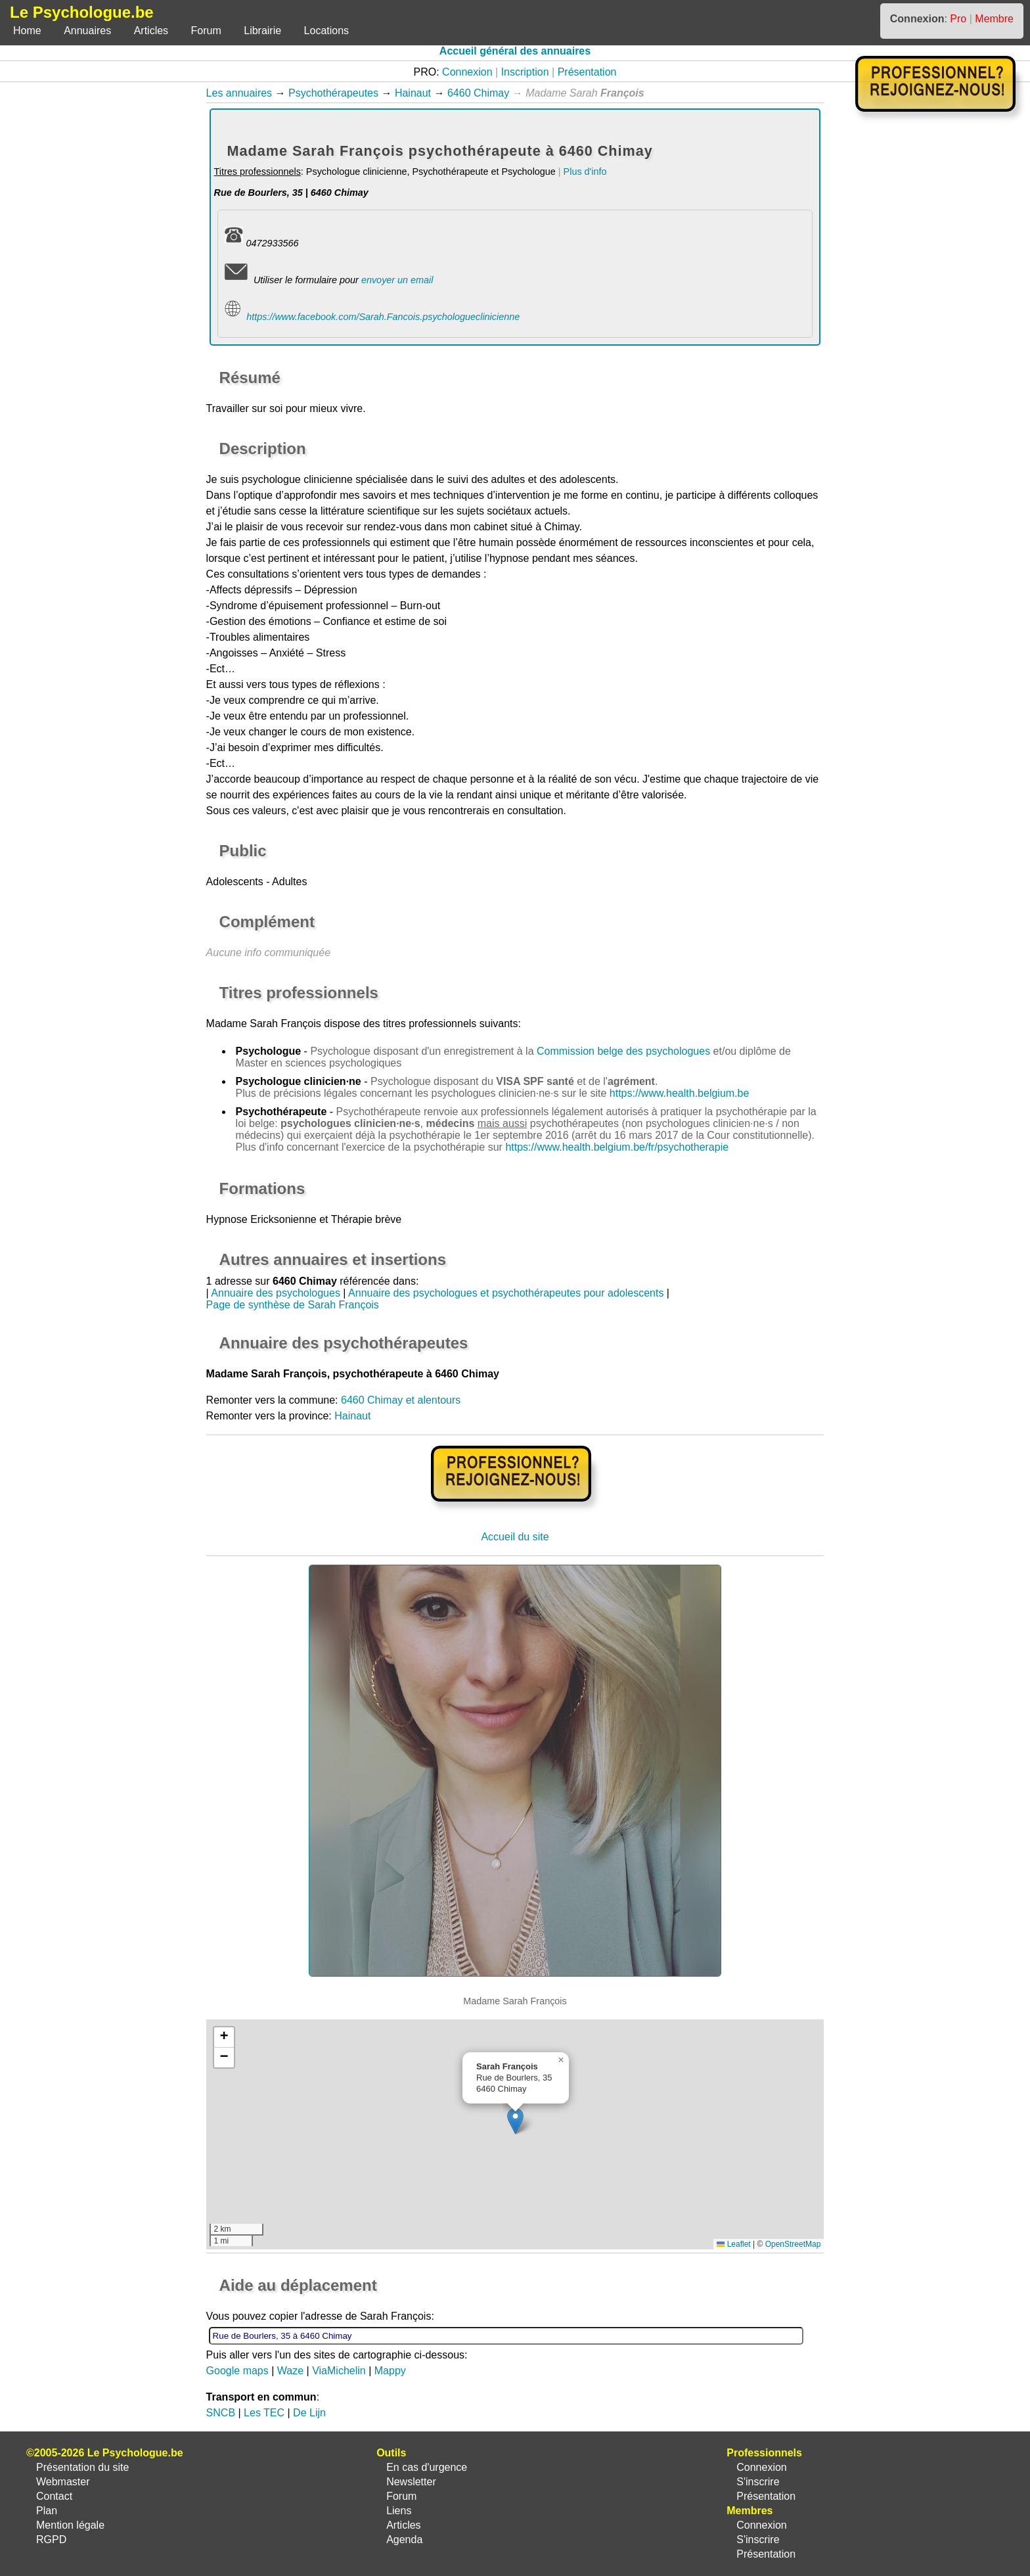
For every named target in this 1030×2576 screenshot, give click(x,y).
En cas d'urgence (426, 2467)
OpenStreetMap (793, 2244)
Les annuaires (239, 93)
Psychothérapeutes (333, 93)
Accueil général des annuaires (515, 51)
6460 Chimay (478, 93)
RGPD (51, 2539)
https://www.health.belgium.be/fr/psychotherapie (616, 1147)
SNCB (220, 2412)
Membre (994, 18)
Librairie (262, 30)
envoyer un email (397, 280)
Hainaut (413, 93)
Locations (326, 30)
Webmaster (63, 2481)
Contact (54, 2496)
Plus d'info (585, 171)
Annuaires (87, 30)
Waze (290, 2370)
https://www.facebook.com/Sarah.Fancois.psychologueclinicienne (383, 316)
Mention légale (70, 2525)
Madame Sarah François (263, 1023)
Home (27, 30)
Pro (958, 18)
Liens (398, 2510)
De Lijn (309, 2412)
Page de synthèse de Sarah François (292, 1304)
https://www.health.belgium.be (680, 1093)
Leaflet (733, 2244)
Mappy (390, 2370)
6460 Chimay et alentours (400, 1400)
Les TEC (264, 2412)
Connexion (467, 72)
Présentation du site (82, 2467)
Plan (46, 2510)
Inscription (525, 72)
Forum (206, 30)
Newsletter (411, 2481)
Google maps (237, 2370)
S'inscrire (757, 2481)
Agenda (404, 2539)
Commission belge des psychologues (623, 1051)
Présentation (587, 72)
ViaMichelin (339, 2370)
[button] (515, 2120)
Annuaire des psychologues (275, 1293)
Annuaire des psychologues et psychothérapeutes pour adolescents (505, 1293)
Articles (151, 30)
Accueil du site (515, 1536)
